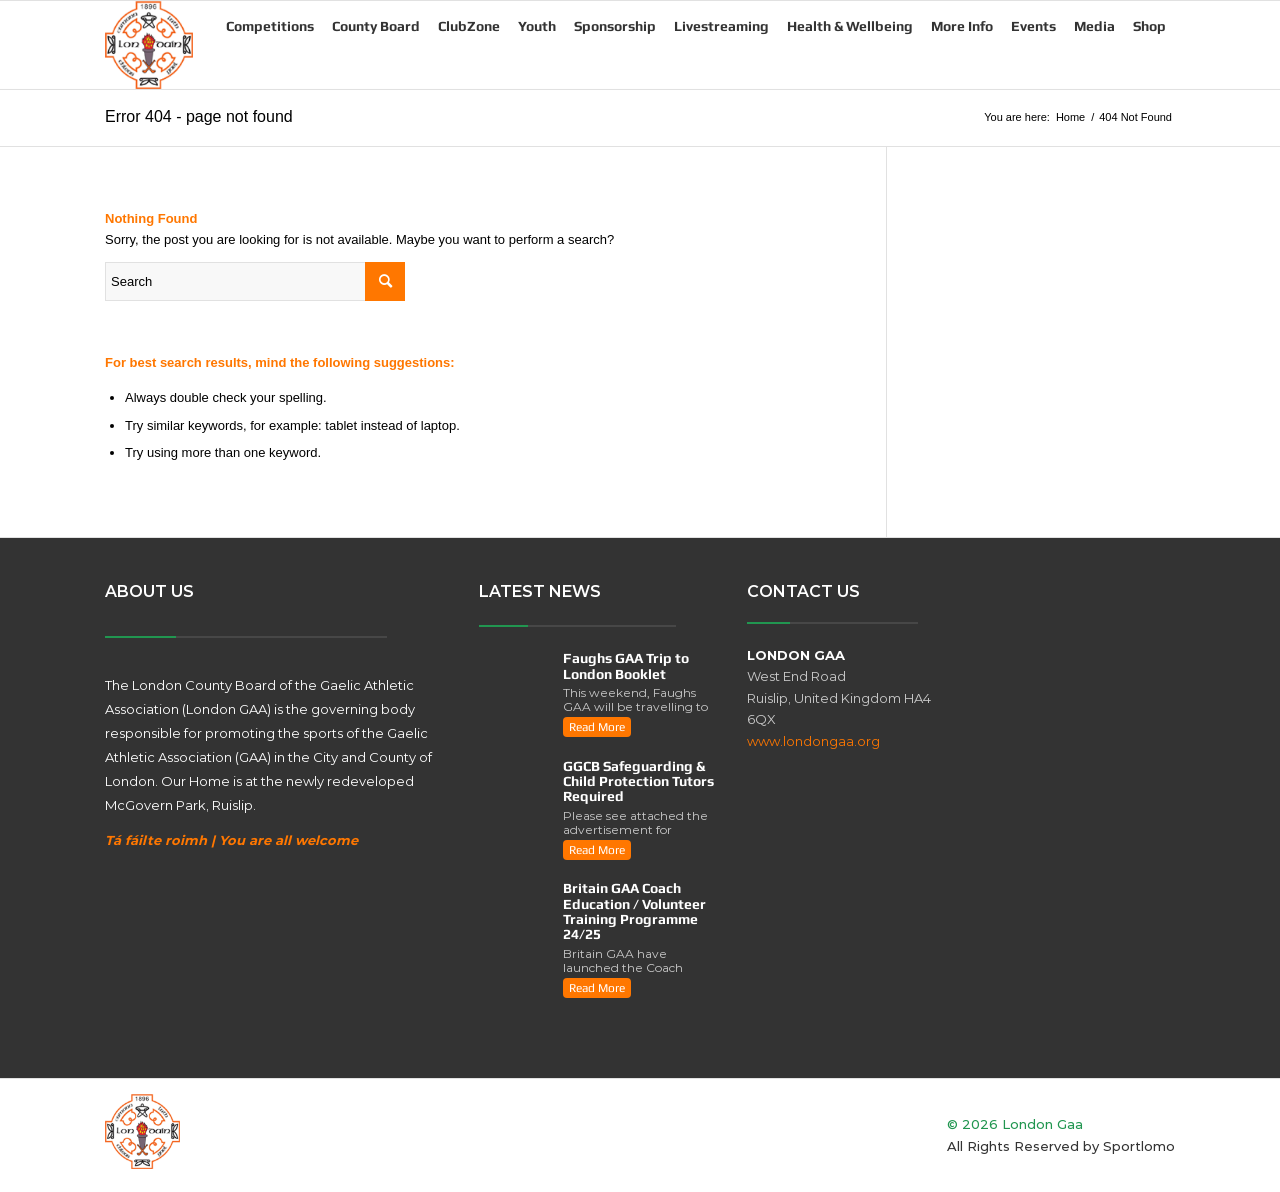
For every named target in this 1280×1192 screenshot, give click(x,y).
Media (1094, 26)
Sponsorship (615, 26)
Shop (1149, 26)
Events (1033, 26)
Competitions (270, 26)
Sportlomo (1139, 1146)
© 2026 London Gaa (1015, 1124)
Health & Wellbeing (850, 26)
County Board (376, 26)
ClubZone (469, 26)
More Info (962, 26)
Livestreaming (721, 26)
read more (597, 727)
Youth (537, 26)
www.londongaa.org (813, 741)
